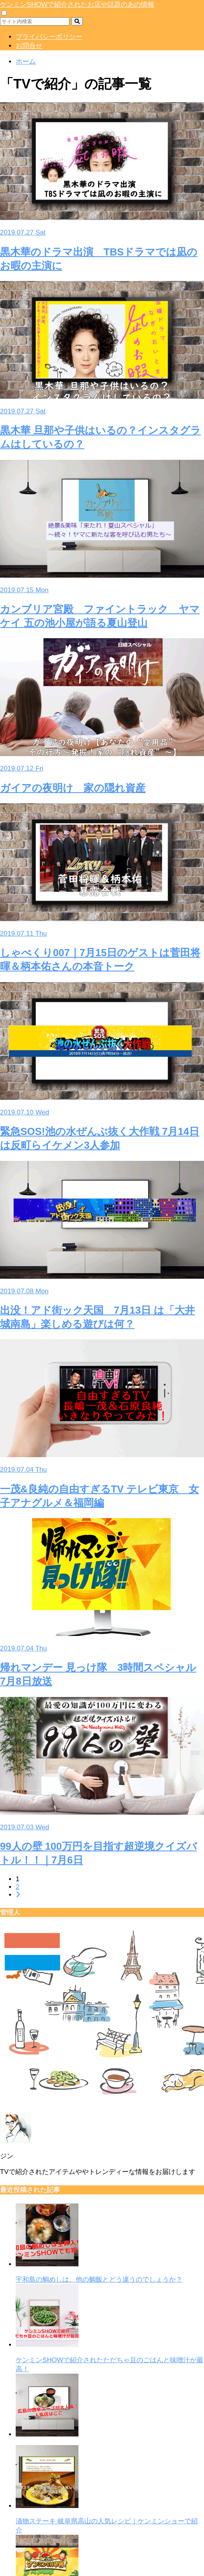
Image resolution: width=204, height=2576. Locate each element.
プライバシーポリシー (49, 36)
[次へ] (18, 1894)
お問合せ (29, 46)
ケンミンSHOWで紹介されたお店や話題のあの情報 (77, 4)
